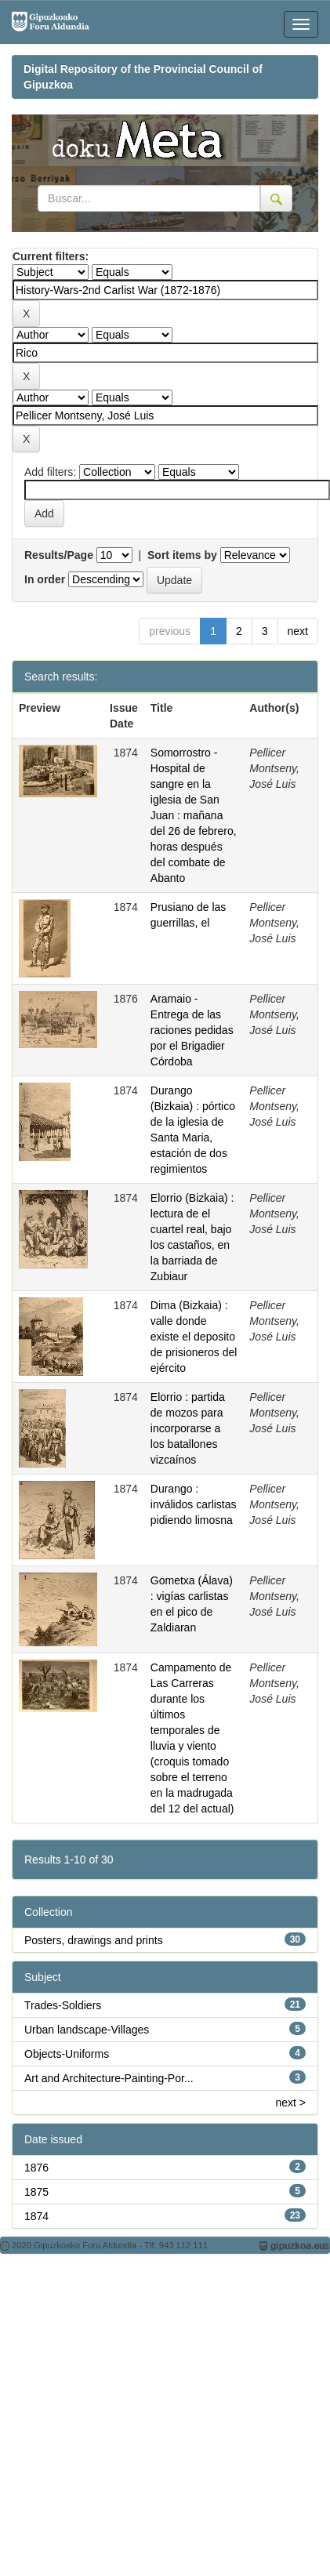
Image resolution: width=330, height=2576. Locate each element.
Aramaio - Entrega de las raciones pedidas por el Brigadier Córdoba (192, 1030)
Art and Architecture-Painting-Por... (109, 2078)
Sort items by (182, 555)
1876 (36, 2167)
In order (44, 579)
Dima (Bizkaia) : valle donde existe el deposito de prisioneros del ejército (194, 1336)
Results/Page (58, 555)
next (298, 631)
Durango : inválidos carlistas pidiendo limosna (193, 1504)
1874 (36, 2216)
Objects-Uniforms (66, 2054)
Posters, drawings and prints (93, 1940)
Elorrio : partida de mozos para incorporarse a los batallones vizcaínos (187, 1428)
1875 (36, 2192)
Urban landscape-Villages (86, 2029)
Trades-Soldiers (62, 2005)
